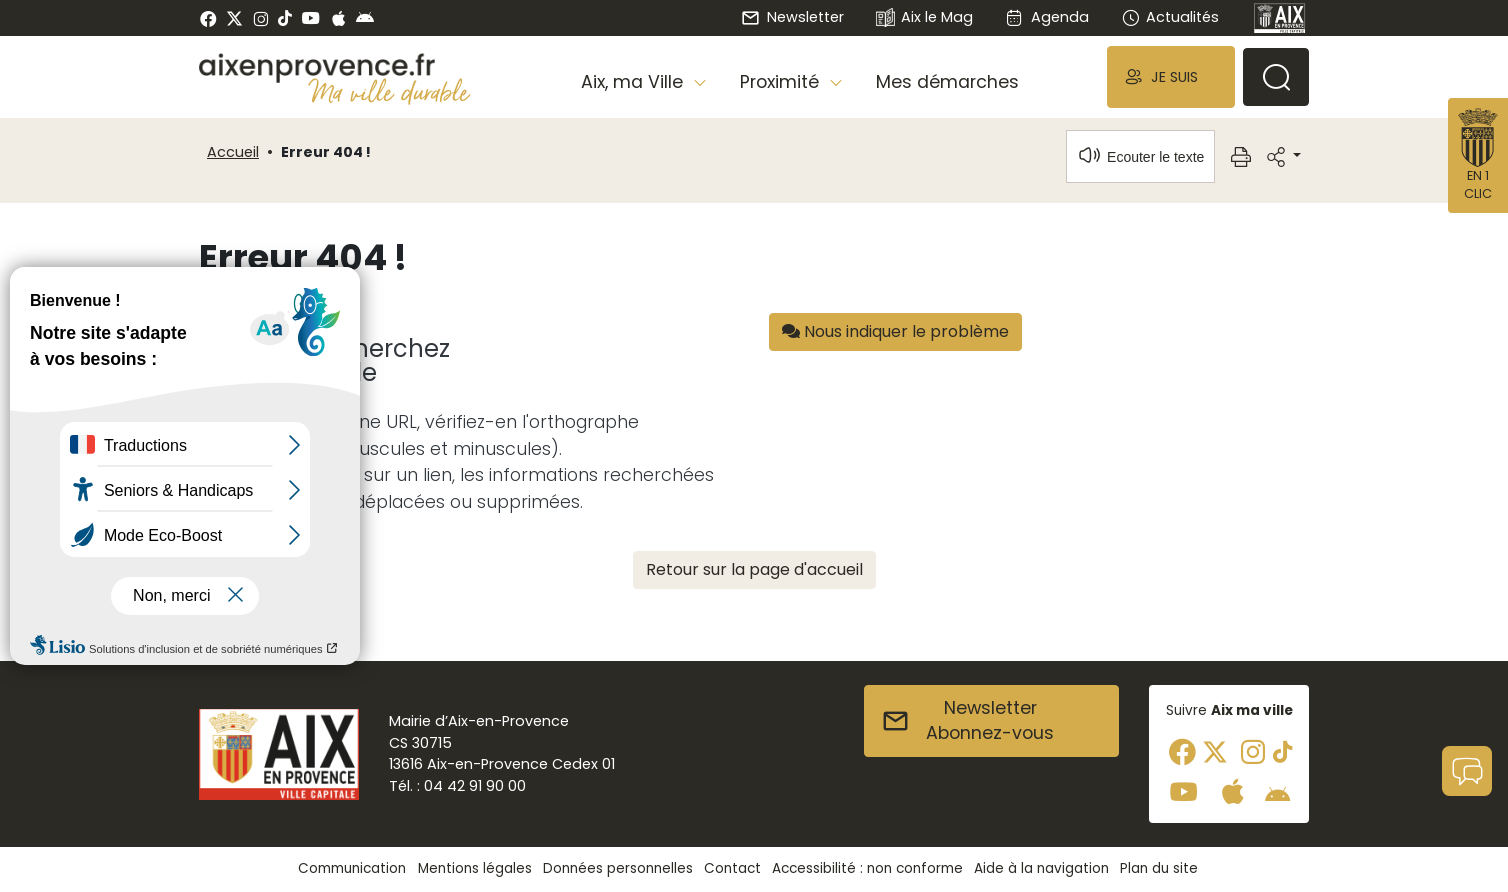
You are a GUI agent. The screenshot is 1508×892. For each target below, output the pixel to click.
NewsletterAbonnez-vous (967, 721)
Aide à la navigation (1041, 868)
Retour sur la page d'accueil (754, 569)
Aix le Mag (924, 18)
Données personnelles (618, 868)
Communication (352, 868)
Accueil (233, 152)
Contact (732, 868)
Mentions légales (475, 868)
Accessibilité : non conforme (867, 868)
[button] (1171, 76)
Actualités (1170, 17)
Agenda (1046, 17)
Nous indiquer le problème (895, 331)
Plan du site (1159, 868)
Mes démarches (947, 82)
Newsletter (792, 17)
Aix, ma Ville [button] (634, 82)
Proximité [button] (782, 82)
